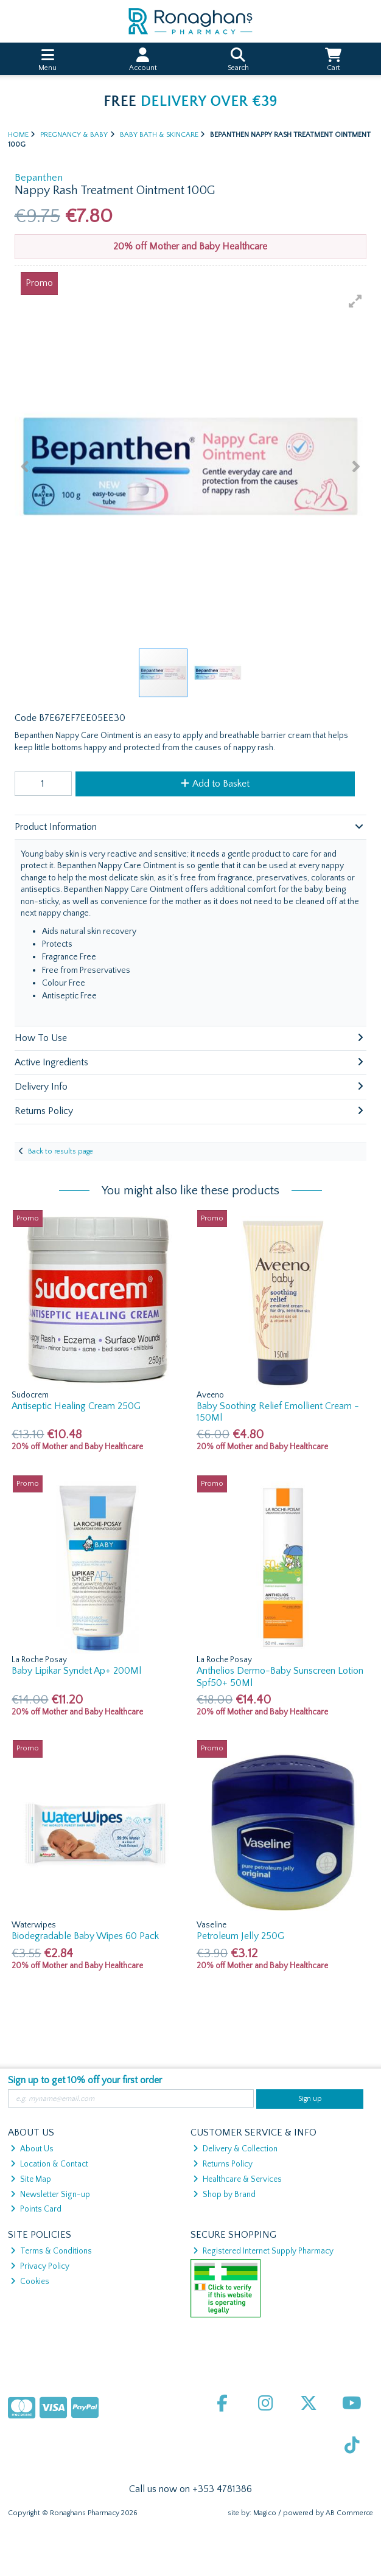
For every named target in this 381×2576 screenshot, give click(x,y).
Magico (264, 2513)
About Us (32, 2149)
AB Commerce (349, 2513)
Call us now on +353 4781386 (190, 2489)
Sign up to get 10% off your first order (85, 2080)
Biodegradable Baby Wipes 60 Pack (85, 1935)
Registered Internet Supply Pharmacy (263, 2251)
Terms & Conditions (51, 2251)
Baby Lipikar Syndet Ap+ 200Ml (76, 1670)
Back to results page (60, 1151)
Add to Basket (215, 783)
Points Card (35, 2209)
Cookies (29, 2281)
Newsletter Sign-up (50, 2194)
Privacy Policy (39, 2266)
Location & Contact (49, 2164)
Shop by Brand (224, 2194)
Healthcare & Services (237, 2179)
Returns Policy (223, 2164)
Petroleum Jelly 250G (240, 1935)
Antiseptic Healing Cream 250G (76, 1406)
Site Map (30, 2179)
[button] (355, 301)
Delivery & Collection (235, 2149)
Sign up (310, 2099)
